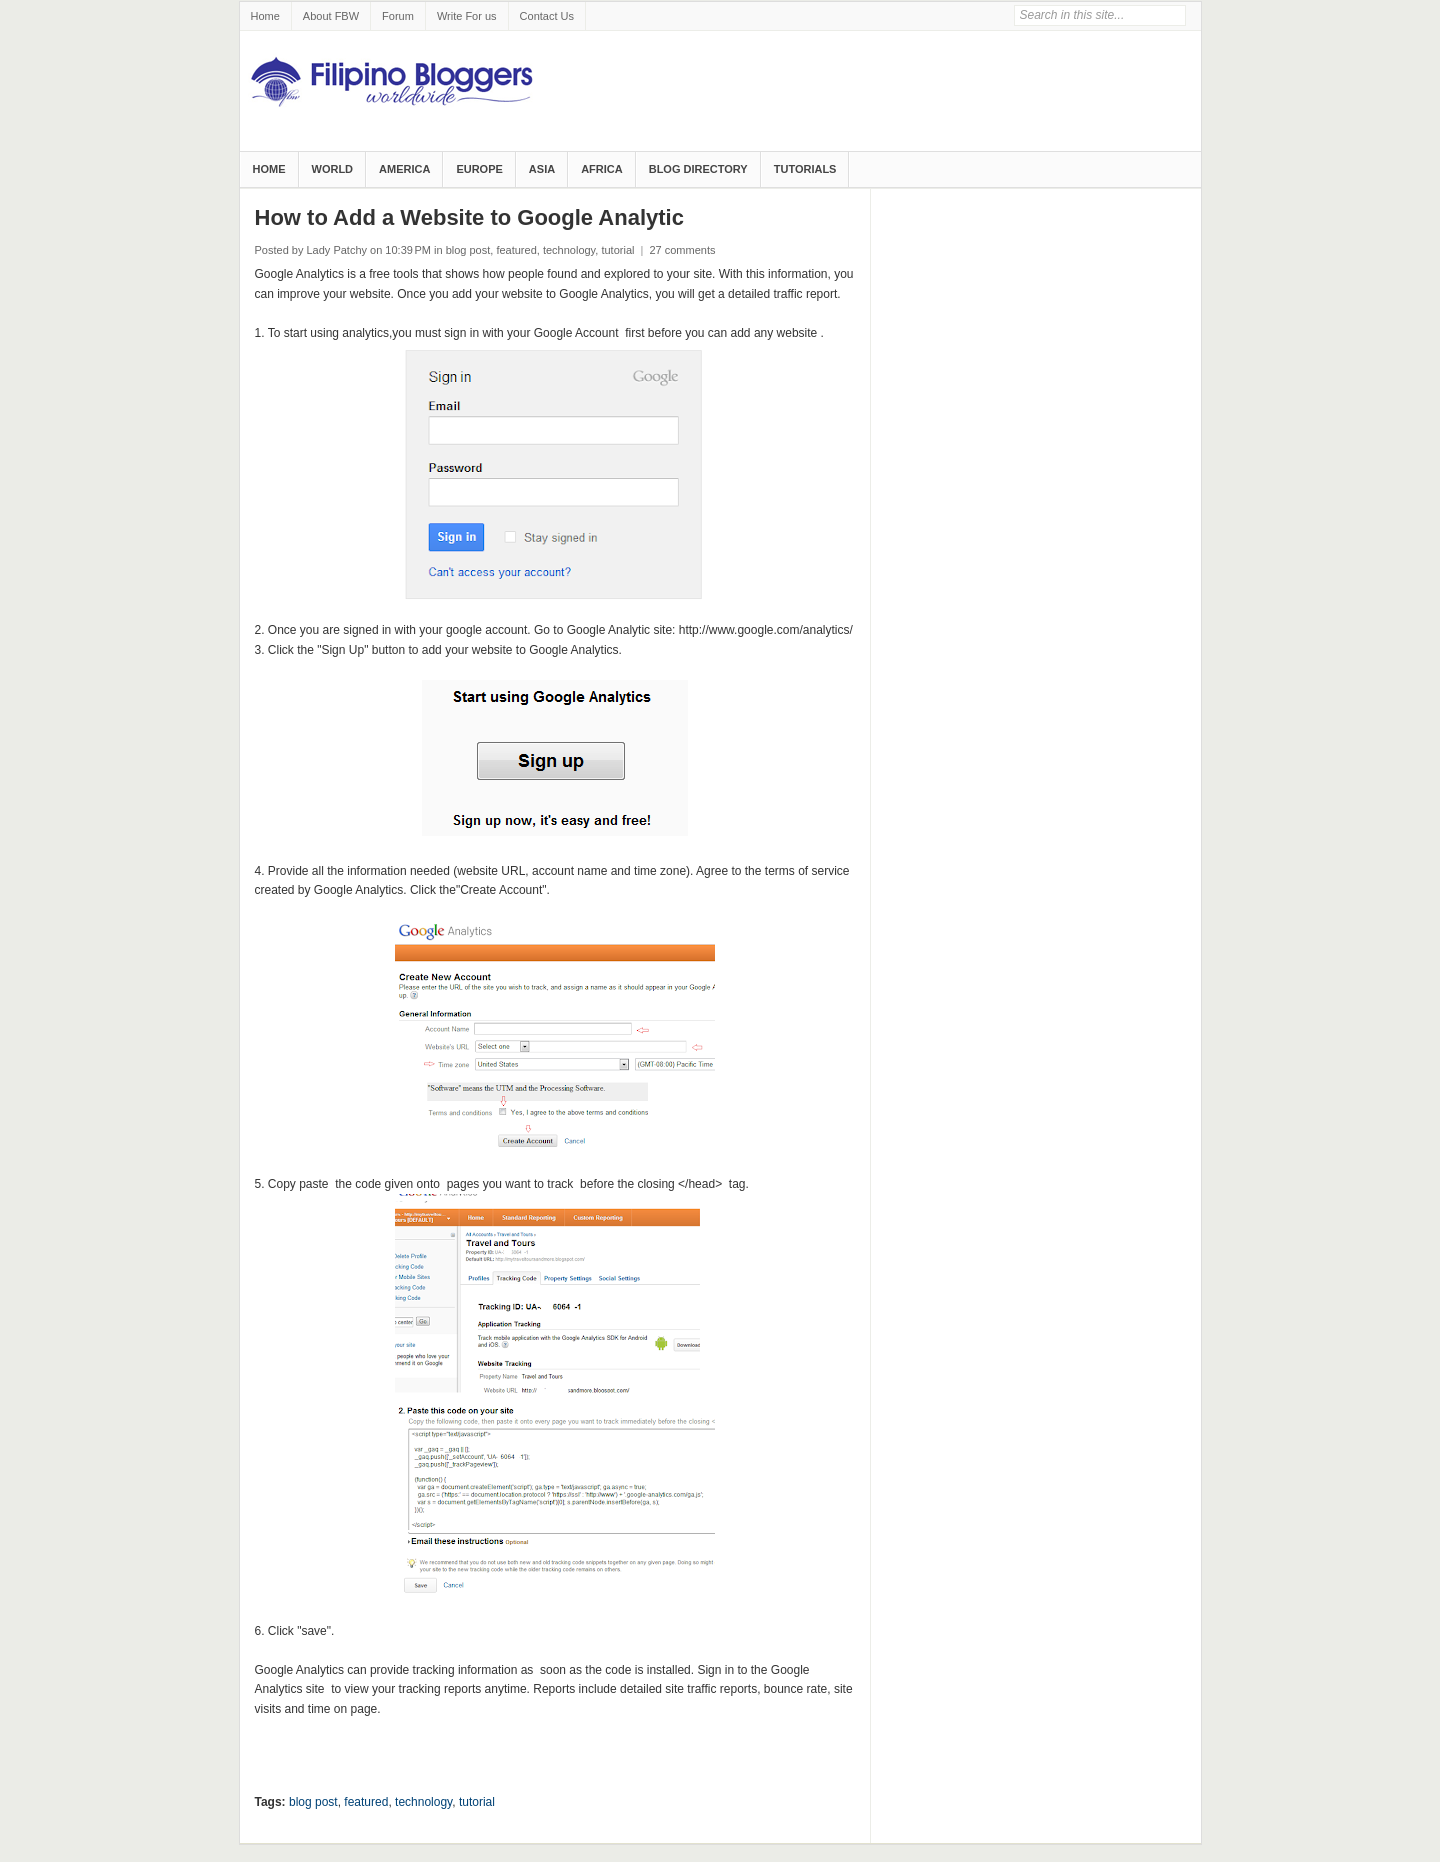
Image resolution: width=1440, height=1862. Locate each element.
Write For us (467, 16)
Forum (398, 16)
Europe (479, 169)
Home (265, 16)
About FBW (331, 16)
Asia (542, 169)
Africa (602, 169)
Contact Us (547, 16)
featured (516, 250)
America (404, 169)
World (333, 169)
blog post (468, 250)
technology (569, 250)
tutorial (617, 250)
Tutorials (805, 169)
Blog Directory (698, 169)
